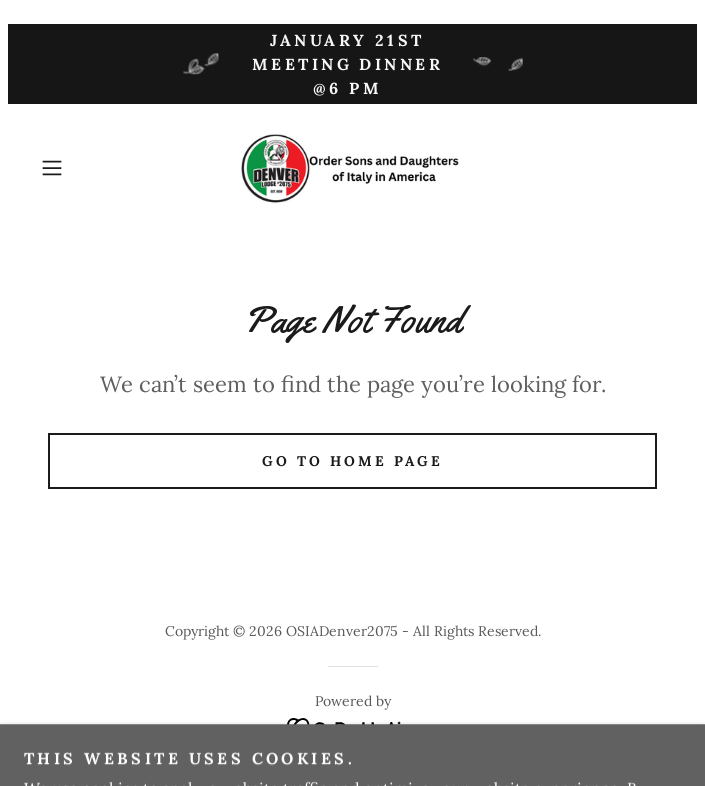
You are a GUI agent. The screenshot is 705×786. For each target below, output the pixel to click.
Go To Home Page (352, 461)
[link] (353, 168)
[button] (80, 168)
